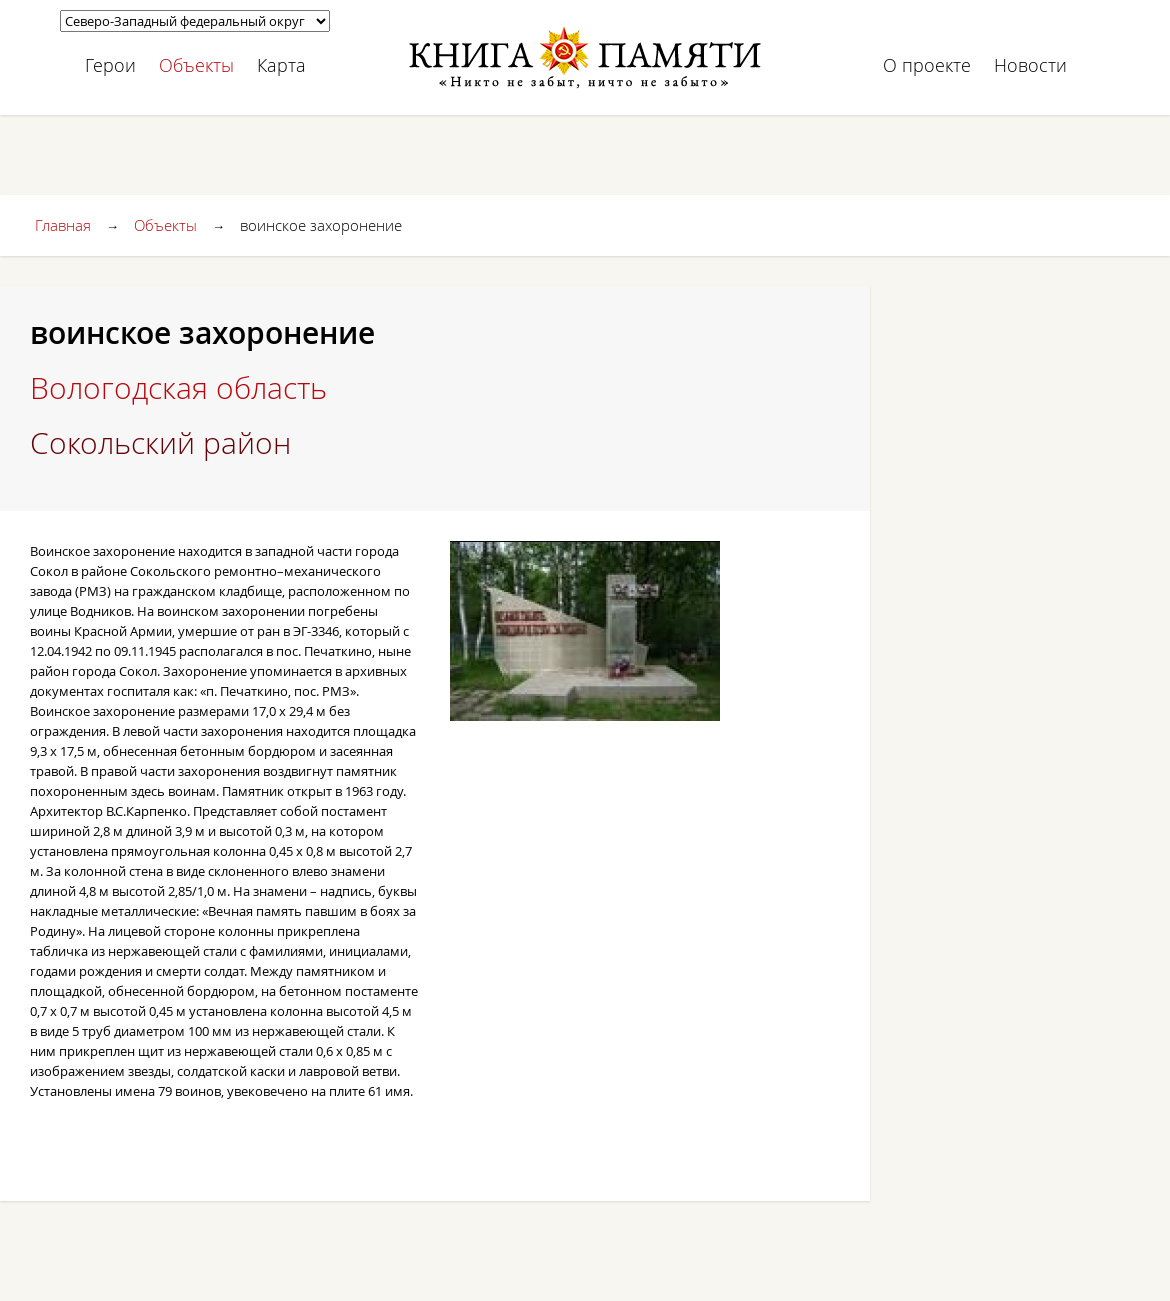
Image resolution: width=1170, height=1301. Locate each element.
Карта (281, 65)
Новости (1030, 65)
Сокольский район (160, 443)
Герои (110, 65)
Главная (63, 225)
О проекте (927, 65)
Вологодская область (178, 388)
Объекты (196, 65)
